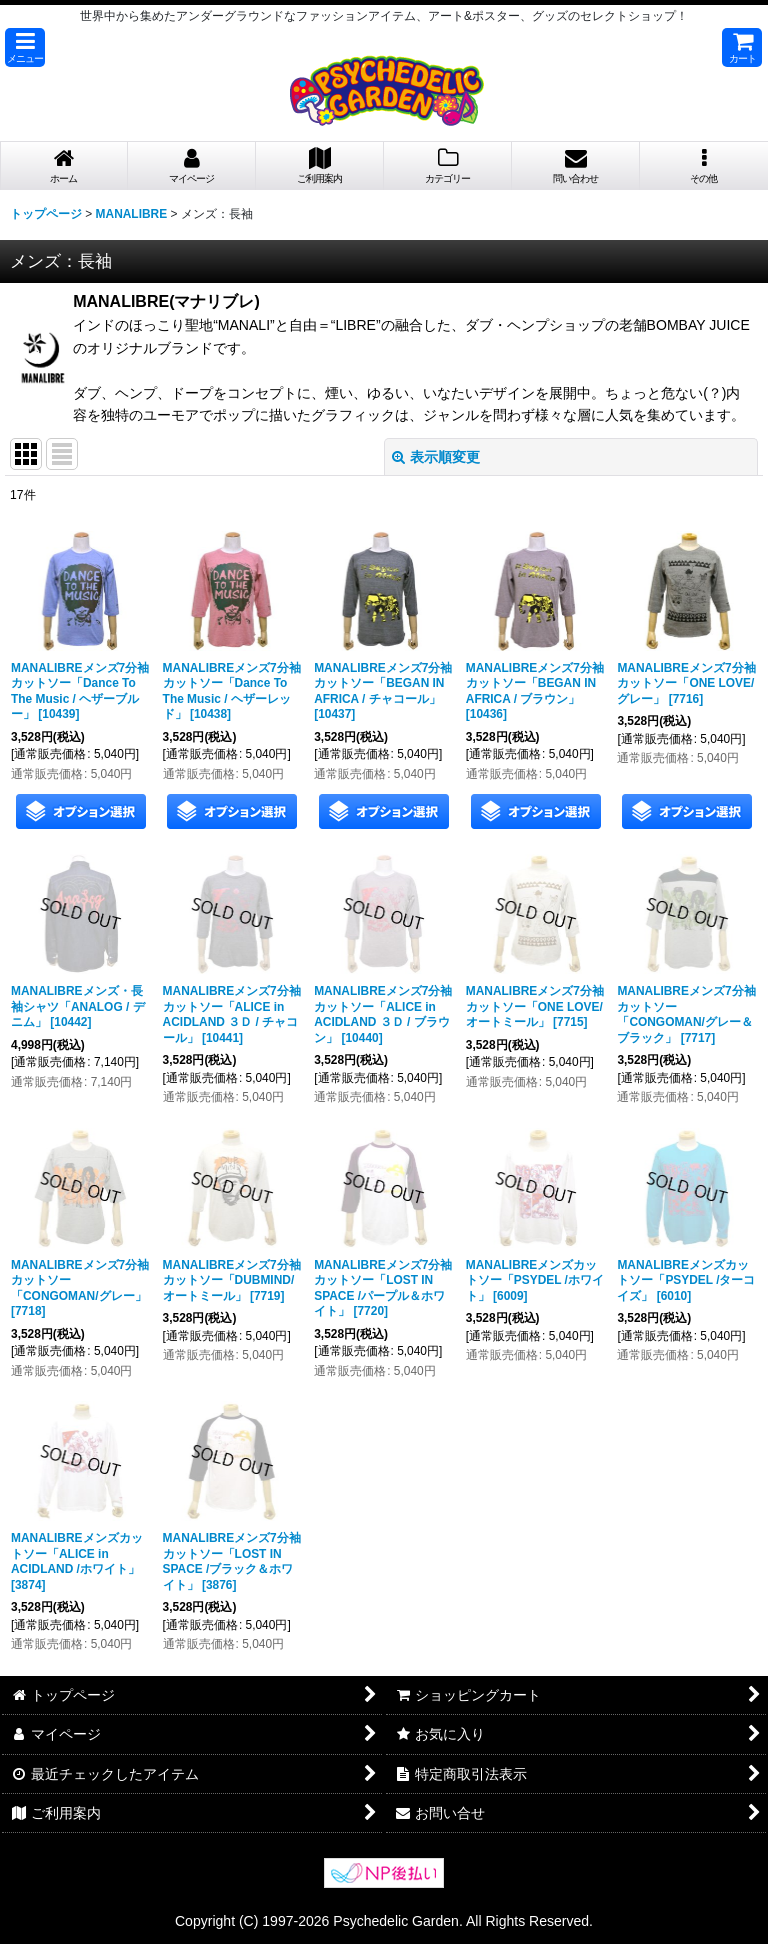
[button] (25, 47)
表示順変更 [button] (436, 457)
